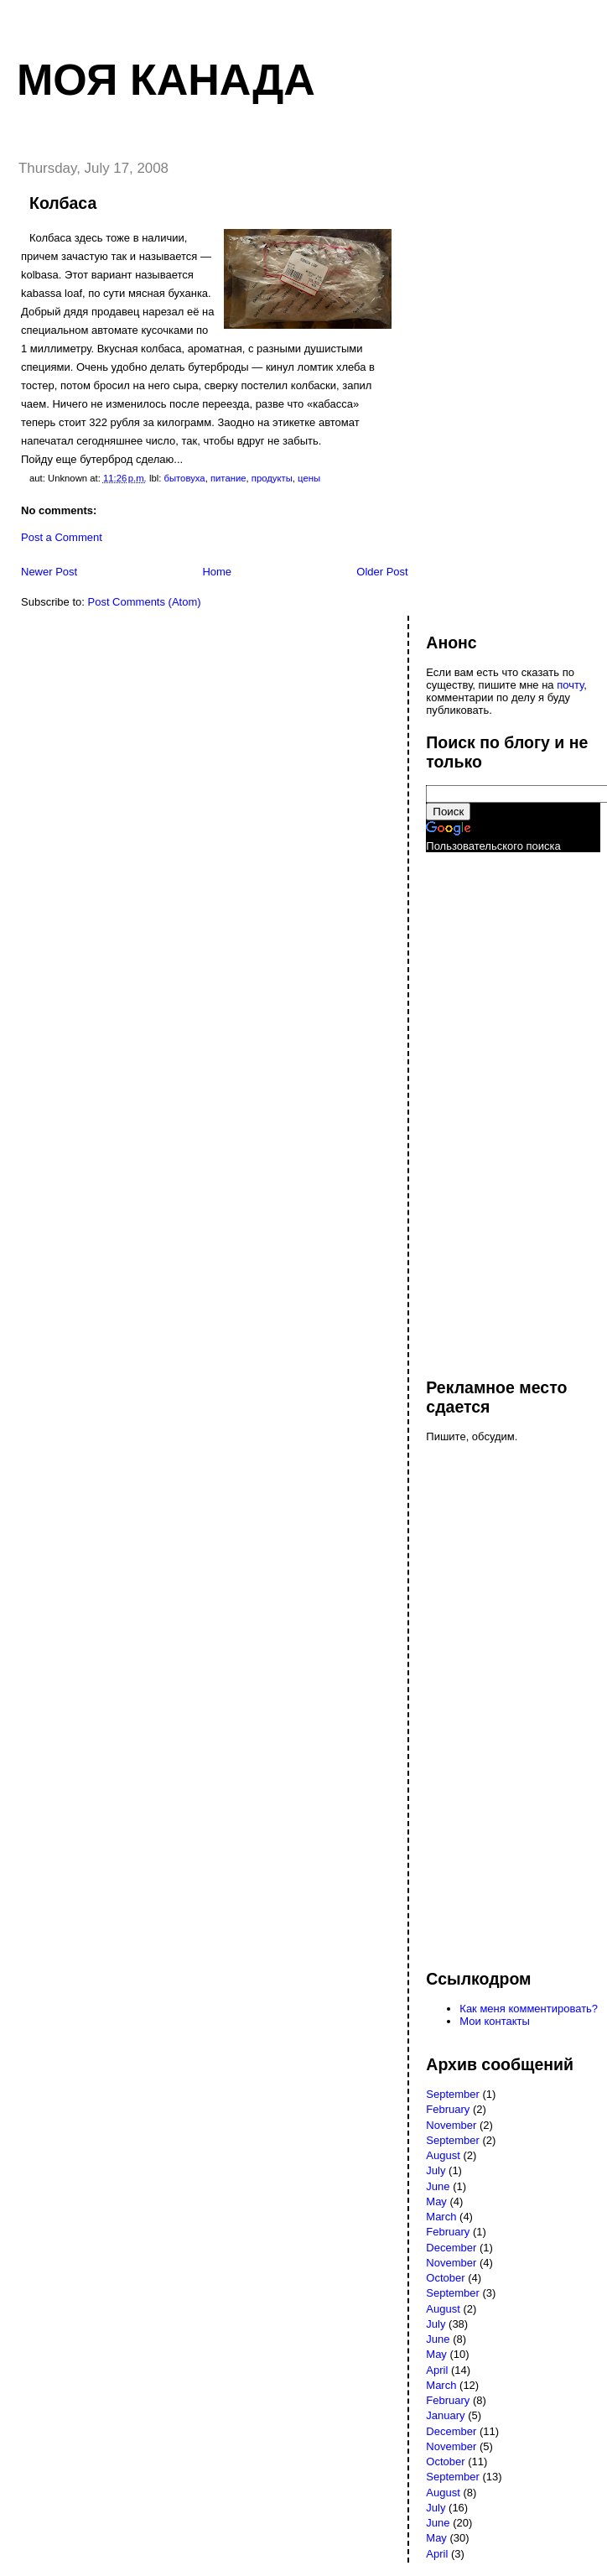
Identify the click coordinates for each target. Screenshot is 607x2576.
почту (570, 685)
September (453, 2094)
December (451, 2247)
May (436, 2201)
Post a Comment (61, 537)
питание (228, 478)
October (445, 2278)
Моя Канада (166, 79)
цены (309, 478)
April (437, 2370)
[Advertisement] (493, 1107)
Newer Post (49, 571)
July (435, 2170)
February (448, 2109)
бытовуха (184, 478)
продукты (272, 478)
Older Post (381, 571)
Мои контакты (494, 2021)
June (437, 2186)
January (445, 2415)
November (451, 2125)
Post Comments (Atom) (144, 602)
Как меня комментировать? (528, 2008)
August (442, 2155)
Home (216, 571)
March (441, 2216)
